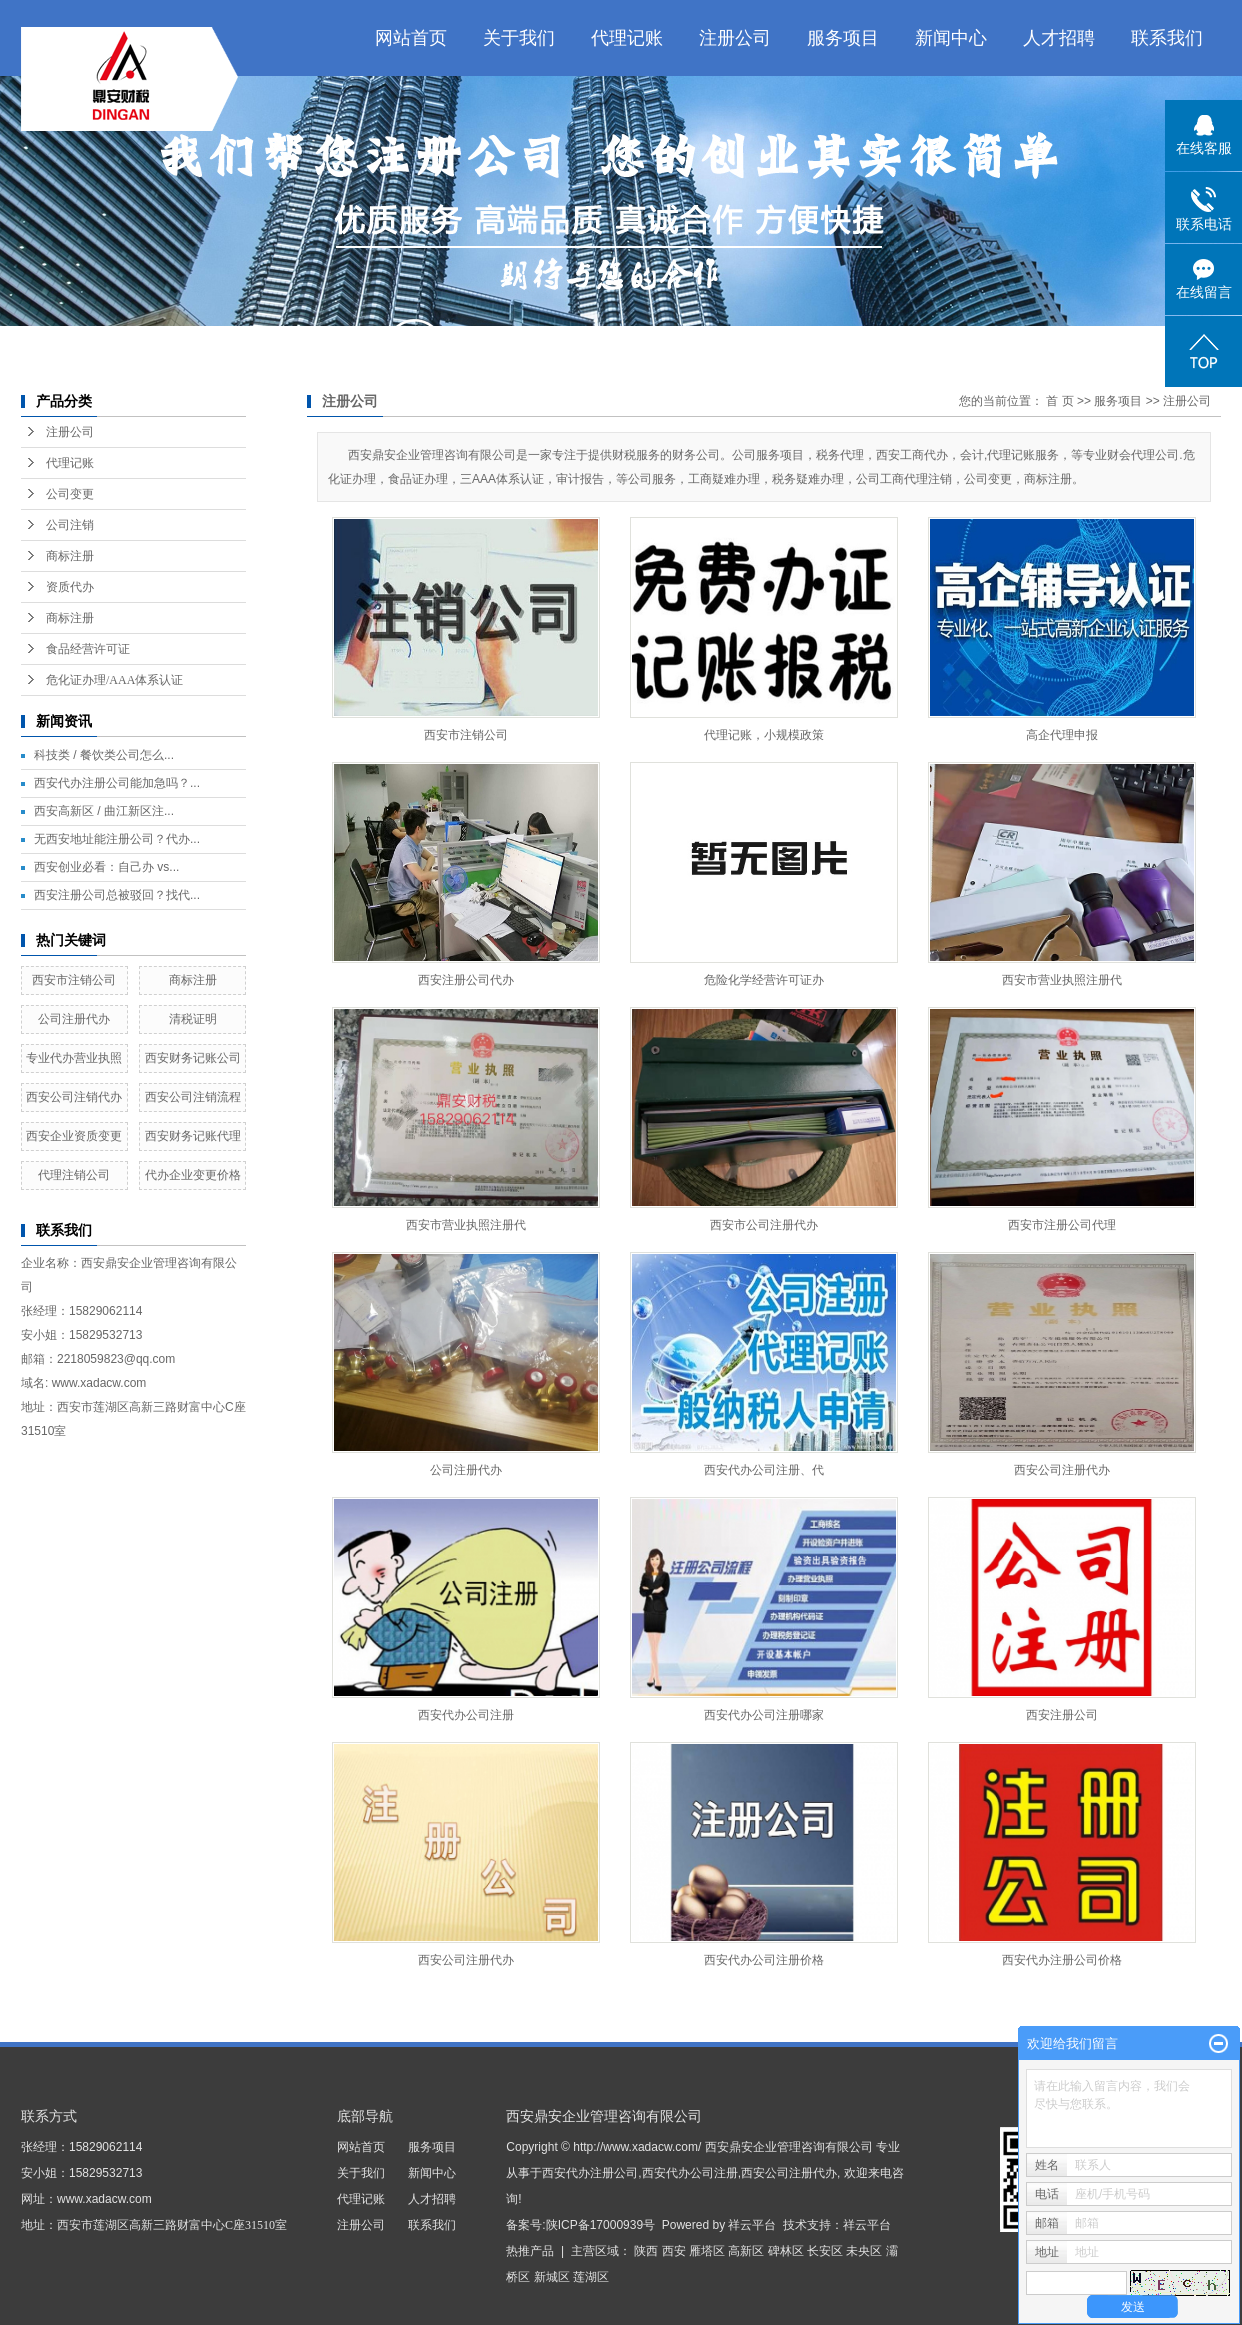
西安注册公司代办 (466, 980)
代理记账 (627, 38)
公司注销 (70, 525)
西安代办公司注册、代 (764, 1470)
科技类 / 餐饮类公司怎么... (104, 755)
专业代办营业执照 (74, 1058)
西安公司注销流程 (193, 1097)
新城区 (552, 2277)
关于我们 (519, 38)
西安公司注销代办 (74, 1097)
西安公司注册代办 (1062, 1470)
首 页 (1059, 401)
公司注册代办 (74, 1019)
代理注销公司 (74, 1175)
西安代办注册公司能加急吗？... (117, 783)
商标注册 (70, 556)
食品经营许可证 (88, 649)
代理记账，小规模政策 (764, 735)
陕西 (646, 2251)
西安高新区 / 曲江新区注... (104, 811)
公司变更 (70, 494)
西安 (674, 2251)
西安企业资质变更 (74, 1136)
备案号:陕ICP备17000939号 (580, 2225)
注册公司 (735, 38)
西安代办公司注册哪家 (764, 1715)
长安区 (825, 2251)
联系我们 (1167, 38)
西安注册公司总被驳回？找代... (117, 895)
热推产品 (530, 2251)
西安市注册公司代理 (1062, 1225)
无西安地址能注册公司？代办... (117, 839)
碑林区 (786, 2251)
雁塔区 (707, 2251)
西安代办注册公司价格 (1062, 1960)
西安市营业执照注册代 (1062, 980)
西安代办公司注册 (466, 1715)
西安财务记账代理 (193, 1136)
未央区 (864, 2251)
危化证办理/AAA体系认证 (114, 680)
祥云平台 (752, 2225)
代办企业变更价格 (193, 1175)
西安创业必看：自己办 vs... (106, 867)
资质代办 (70, 587)
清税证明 (193, 1019)
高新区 (746, 2251)
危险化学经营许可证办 (764, 980)
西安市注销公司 (74, 980)
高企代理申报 (1062, 735)
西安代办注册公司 (590, 2173)
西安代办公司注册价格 (764, 1960)
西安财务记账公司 (193, 1058)
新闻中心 (951, 38)
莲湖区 (591, 2277)
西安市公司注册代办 (764, 1225)
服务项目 (843, 38)
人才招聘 (1059, 38)
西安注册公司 (1062, 1715)
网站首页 (411, 38)
